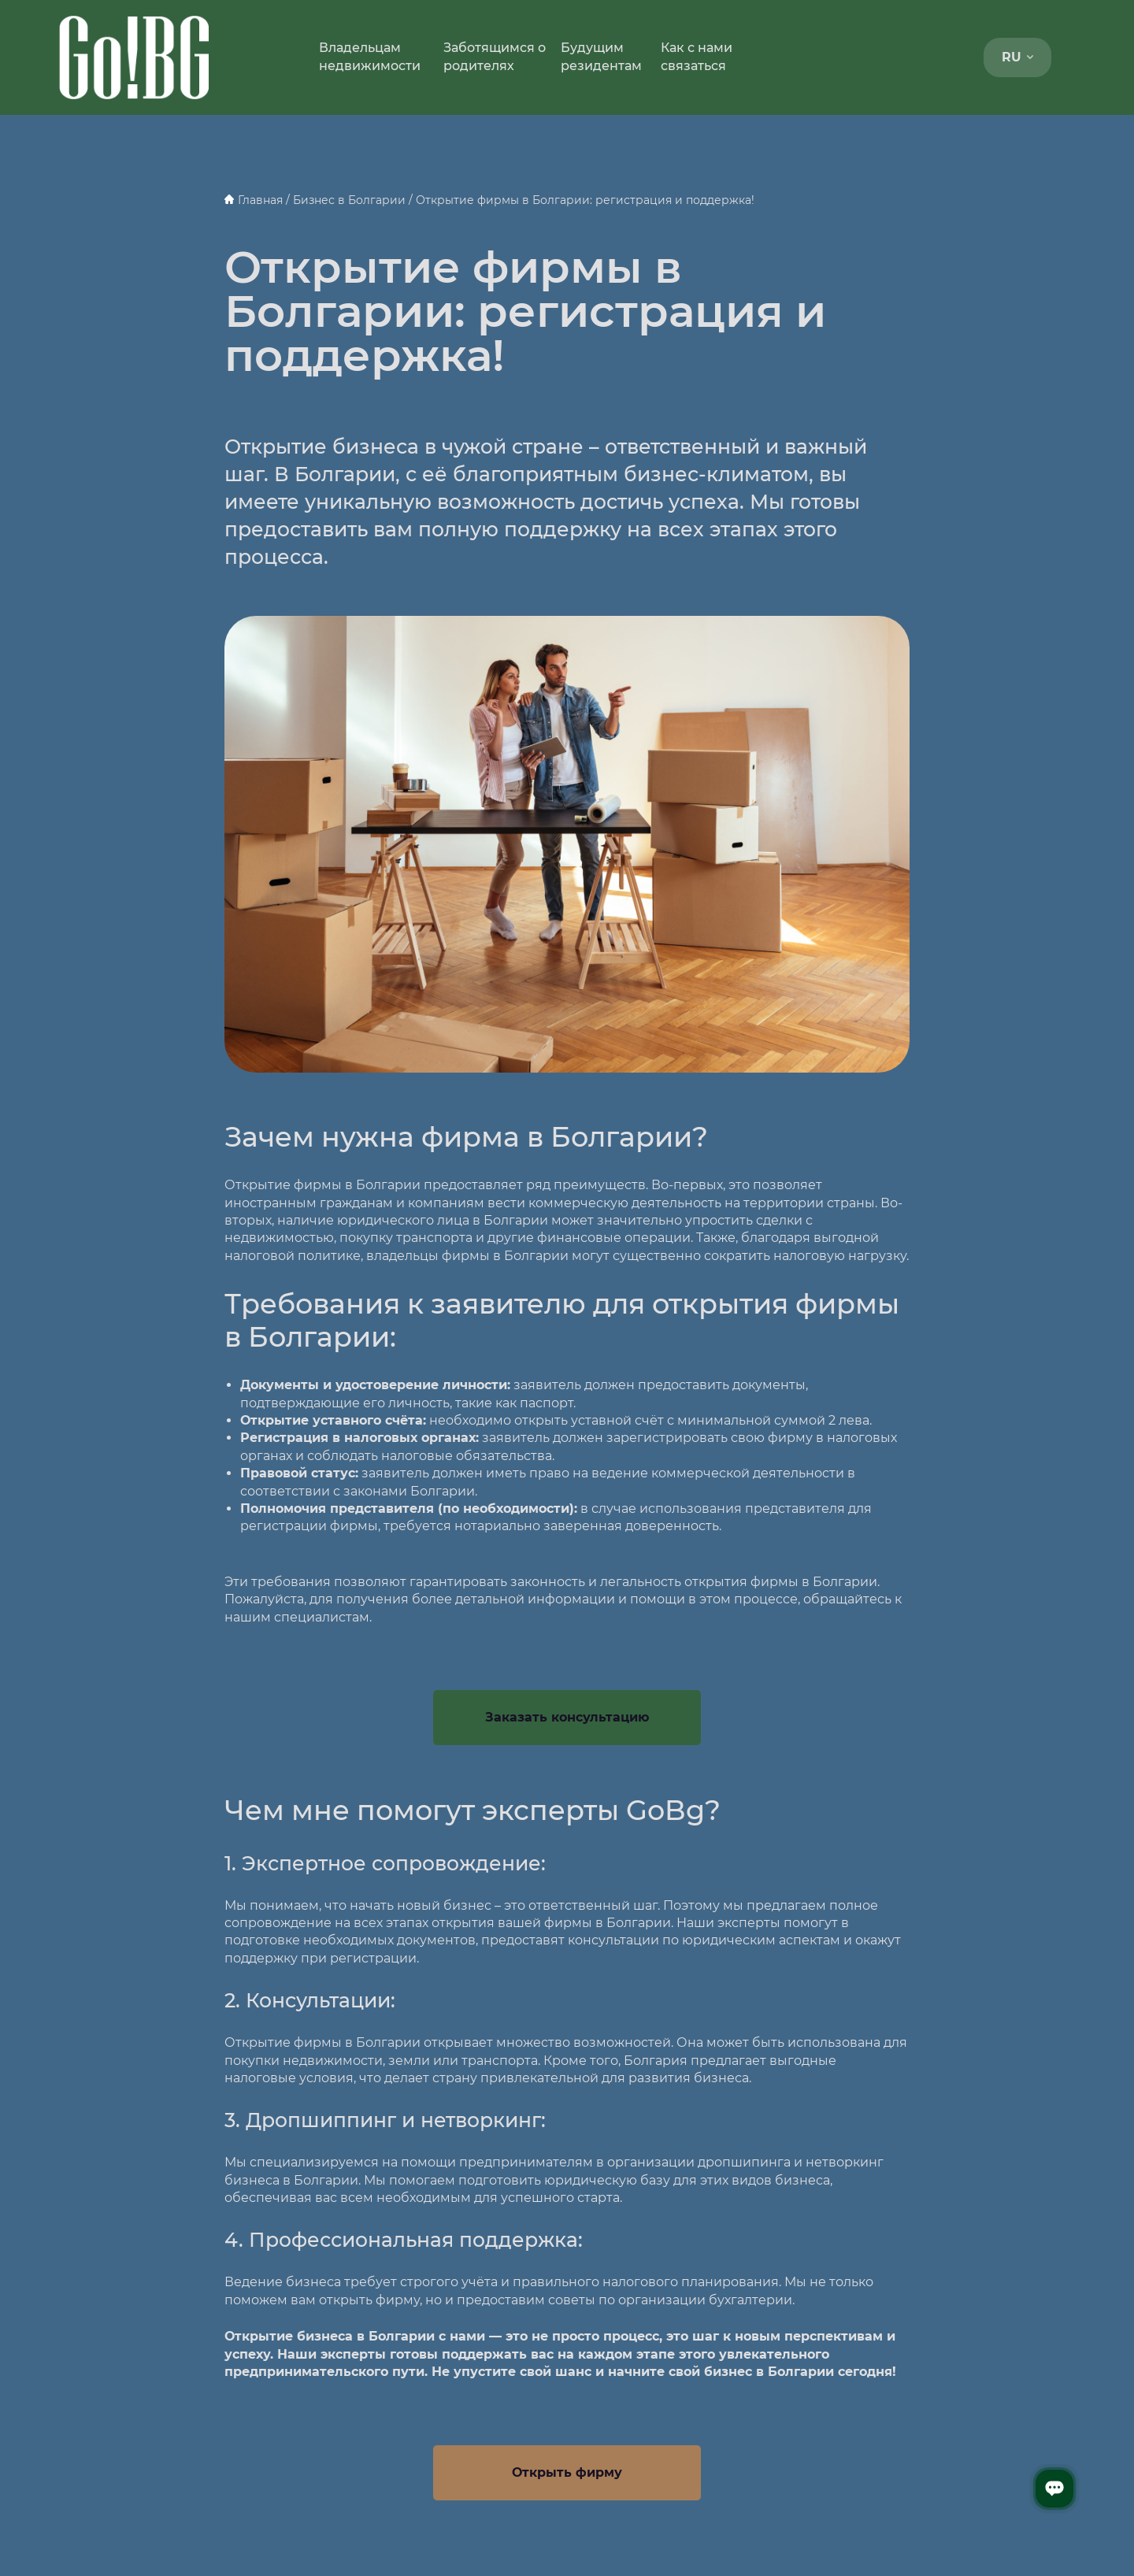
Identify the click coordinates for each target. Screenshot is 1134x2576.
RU (1017, 57)
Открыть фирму (567, 2472)
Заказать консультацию (567, 1717)
